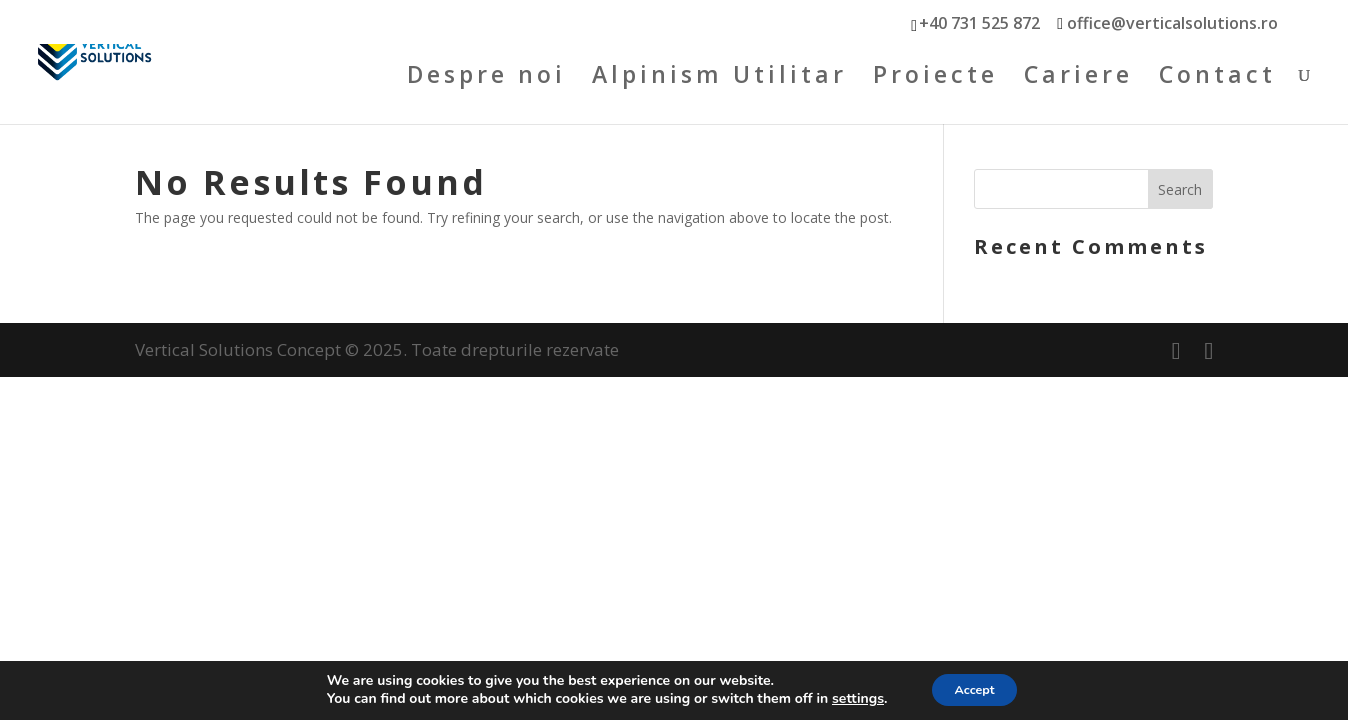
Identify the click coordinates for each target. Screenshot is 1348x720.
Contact (1217, 84)
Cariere (1078, 84)
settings (848, 698)
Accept (974, 688)
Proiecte (935, 84)
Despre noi (486, 84)
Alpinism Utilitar (719, 84)
